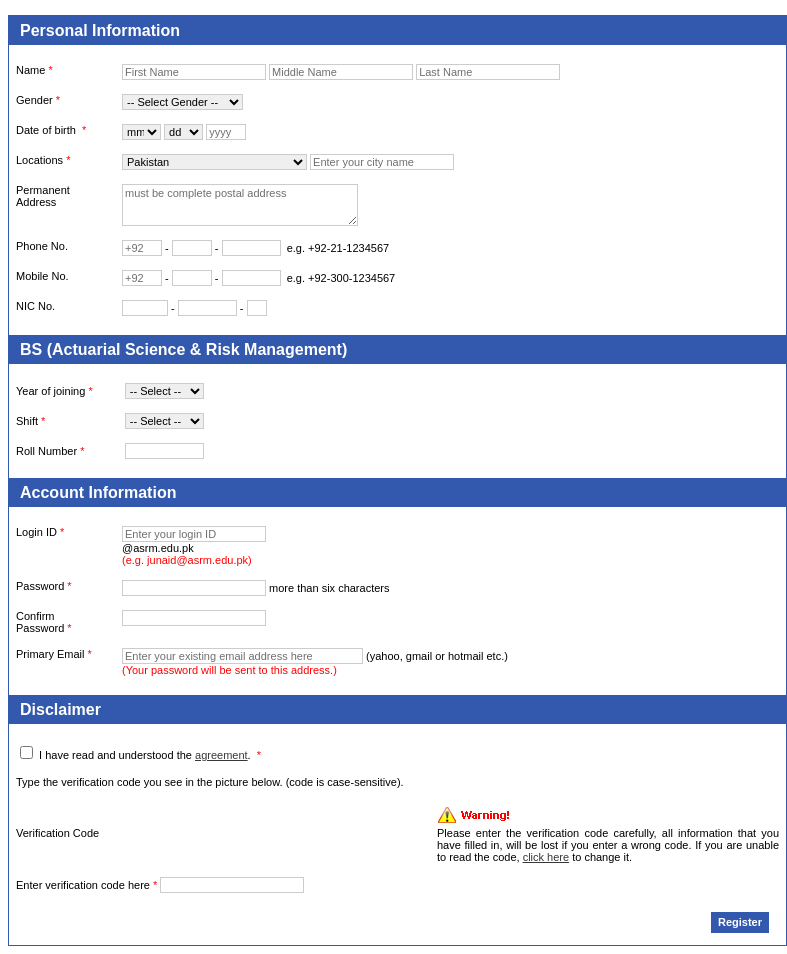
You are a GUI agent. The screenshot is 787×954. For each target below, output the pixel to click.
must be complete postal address (240, 205)
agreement (221, 755)
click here (546, 857)
